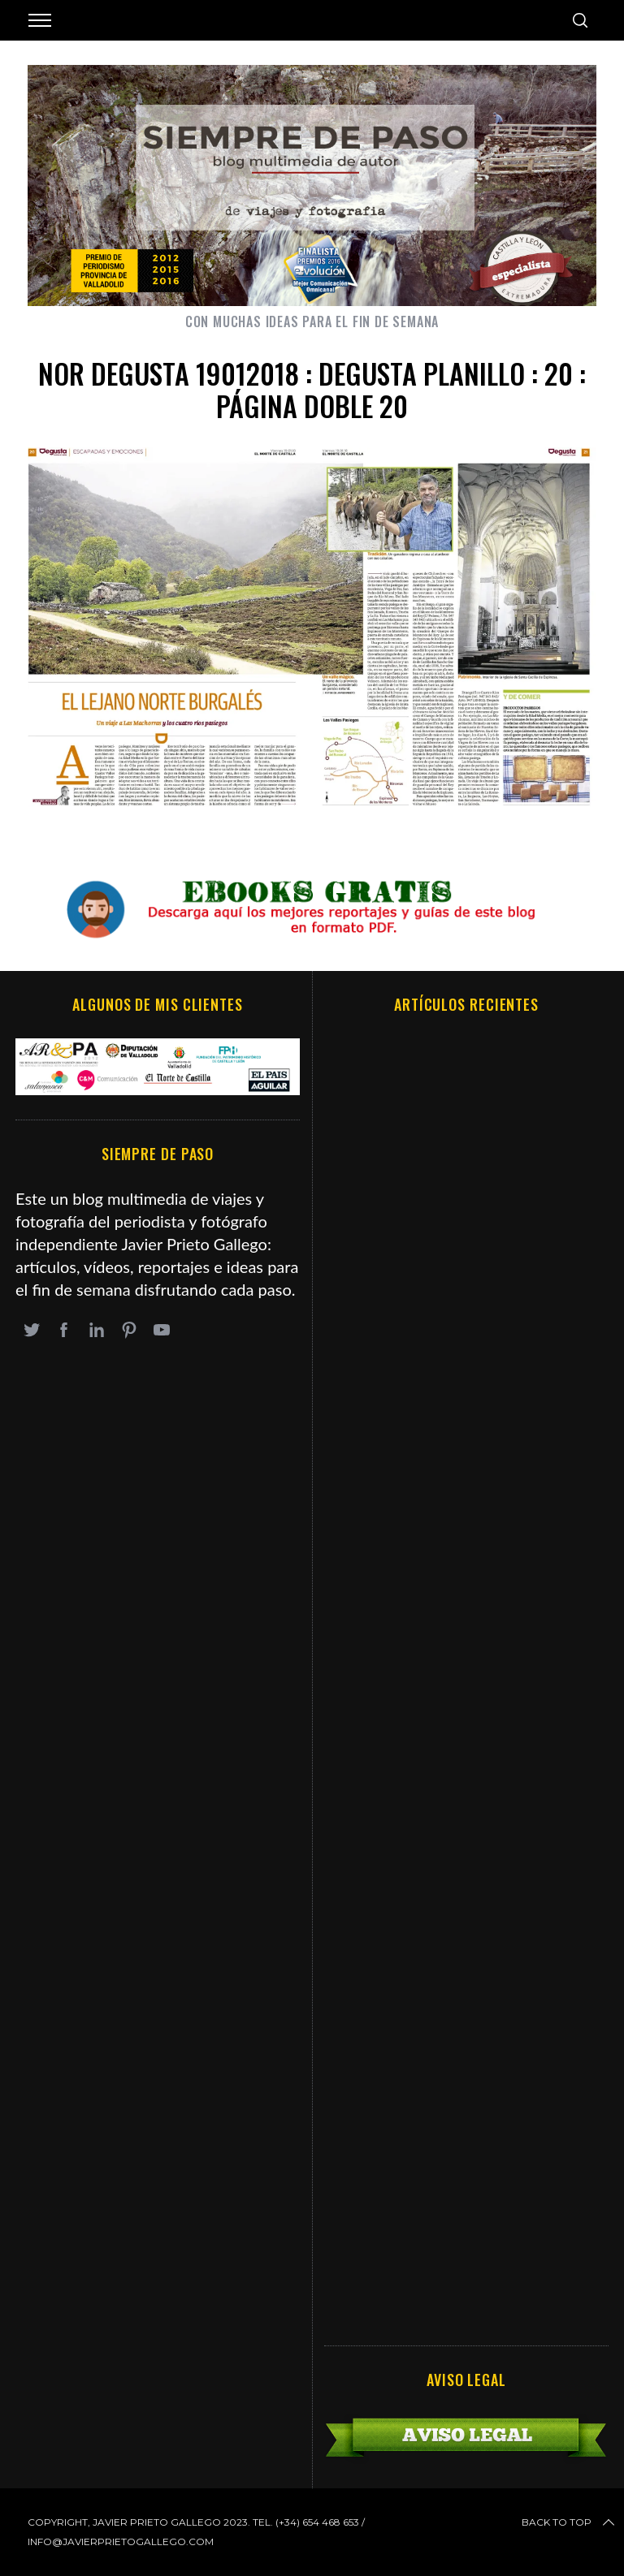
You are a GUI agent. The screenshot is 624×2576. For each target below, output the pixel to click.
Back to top (570, 2522)
